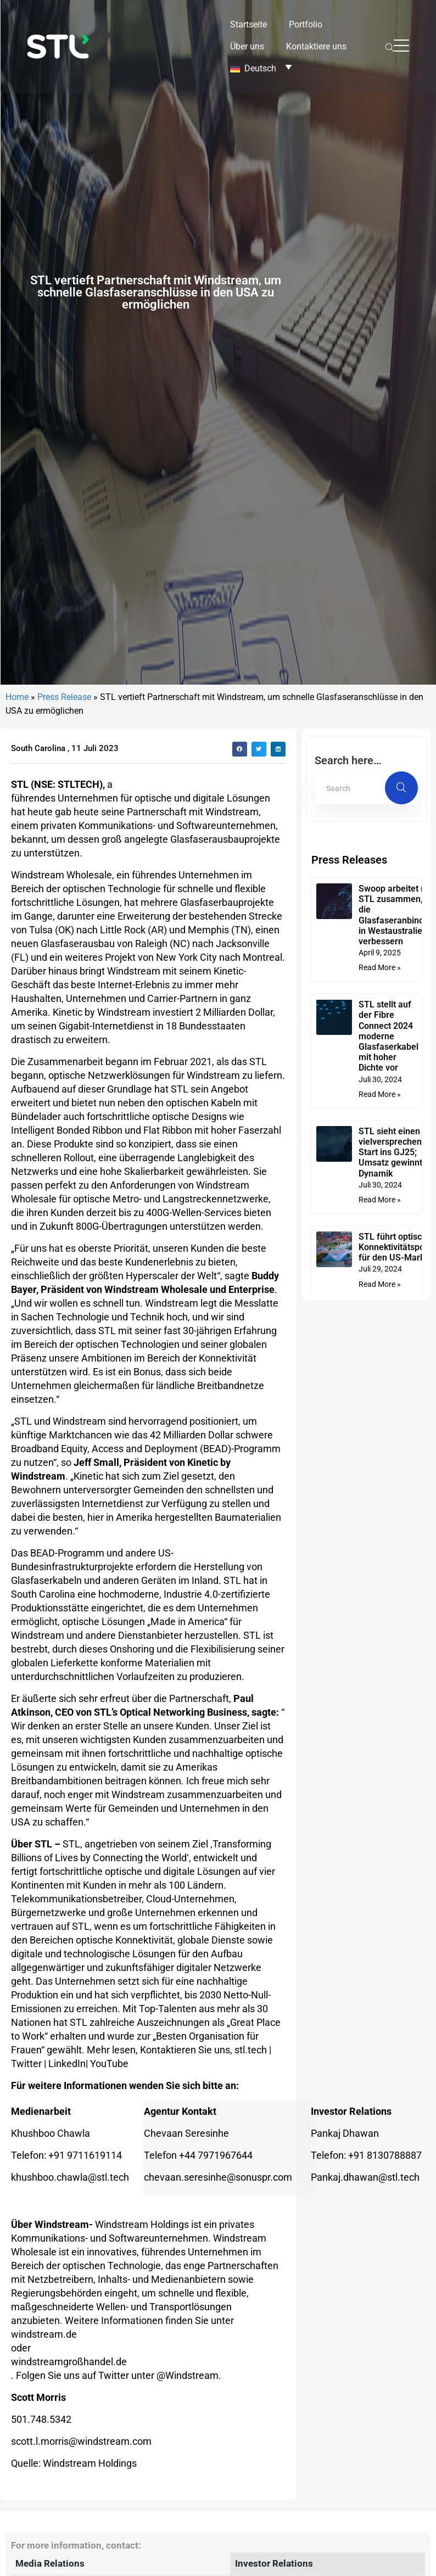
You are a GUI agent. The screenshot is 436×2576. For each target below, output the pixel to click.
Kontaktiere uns (316, 46)
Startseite (248, 24)
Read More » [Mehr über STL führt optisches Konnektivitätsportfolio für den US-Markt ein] (382, 1578)
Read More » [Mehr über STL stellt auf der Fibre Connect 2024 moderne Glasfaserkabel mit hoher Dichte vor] (382, 1388)
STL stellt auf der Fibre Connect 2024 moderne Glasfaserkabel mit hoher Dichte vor (391, 1330)
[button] (239, 1043)
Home (17, 991)
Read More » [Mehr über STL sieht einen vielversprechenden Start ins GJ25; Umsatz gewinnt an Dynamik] (382, 1493)
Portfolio (305, 24)
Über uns (247, 46)
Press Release (64, 991)
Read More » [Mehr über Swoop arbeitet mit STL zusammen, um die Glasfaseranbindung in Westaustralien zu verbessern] (382, 1261)
